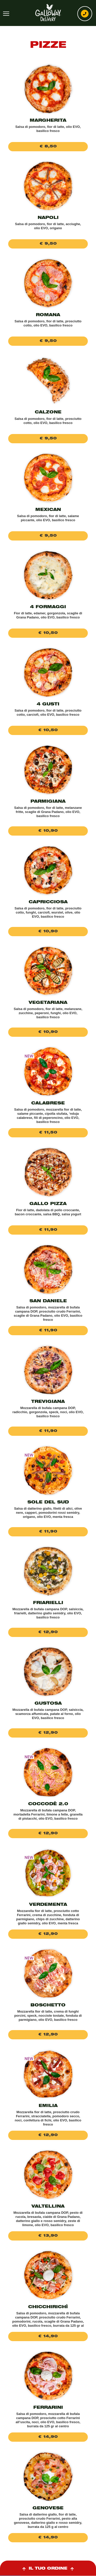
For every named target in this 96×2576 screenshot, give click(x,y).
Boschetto (48, 2006)
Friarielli (48, 1603)
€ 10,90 (48, 831)
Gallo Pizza (48, 1204)
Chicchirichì (48, 2307)
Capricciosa (48, 902)
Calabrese (48, 1104)
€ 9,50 (48, 244)
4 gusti (48, 705)
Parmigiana (48, 802)
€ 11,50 (48, 1133)
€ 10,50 (48, 633)
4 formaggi (48, 607)
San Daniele (48, 1301)
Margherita (48, 121)
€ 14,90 (48, 2336)
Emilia (48, 2106)
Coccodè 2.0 (48, 1804)
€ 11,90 (48, 1230)
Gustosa (48, 1704)
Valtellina (48, 2207)
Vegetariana (48, 1003)
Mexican (48, 510)
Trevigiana (48, 1402)
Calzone (48, 413)
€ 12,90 (48, 1632)
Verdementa (48, 1905)
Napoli (48, 218)
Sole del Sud (48, 1503)
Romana (48, 315)
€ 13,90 (48, 2236)
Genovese (48, 2509)
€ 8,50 (48, 146)
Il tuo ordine (48, 2569)
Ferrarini (48, 2408)
